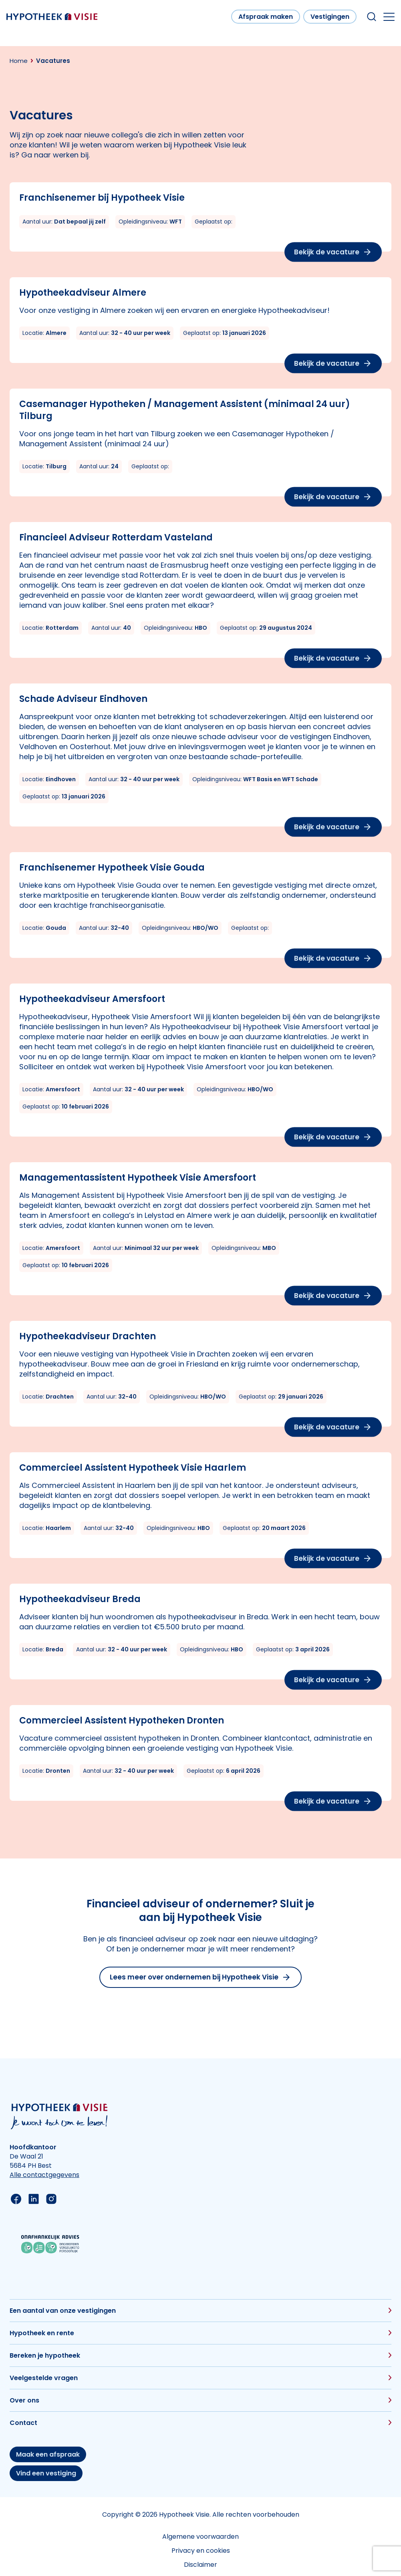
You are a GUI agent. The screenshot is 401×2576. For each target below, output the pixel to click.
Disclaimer (200, 2564)
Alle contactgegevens (44, 2174)
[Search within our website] (371, 16)
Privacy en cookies (200, 2550)
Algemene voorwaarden (200, 2536)
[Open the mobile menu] (389, 17)
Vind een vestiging (46, 2473)
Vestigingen (329, 16)
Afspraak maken (265, 16)
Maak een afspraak (48, 2454)
